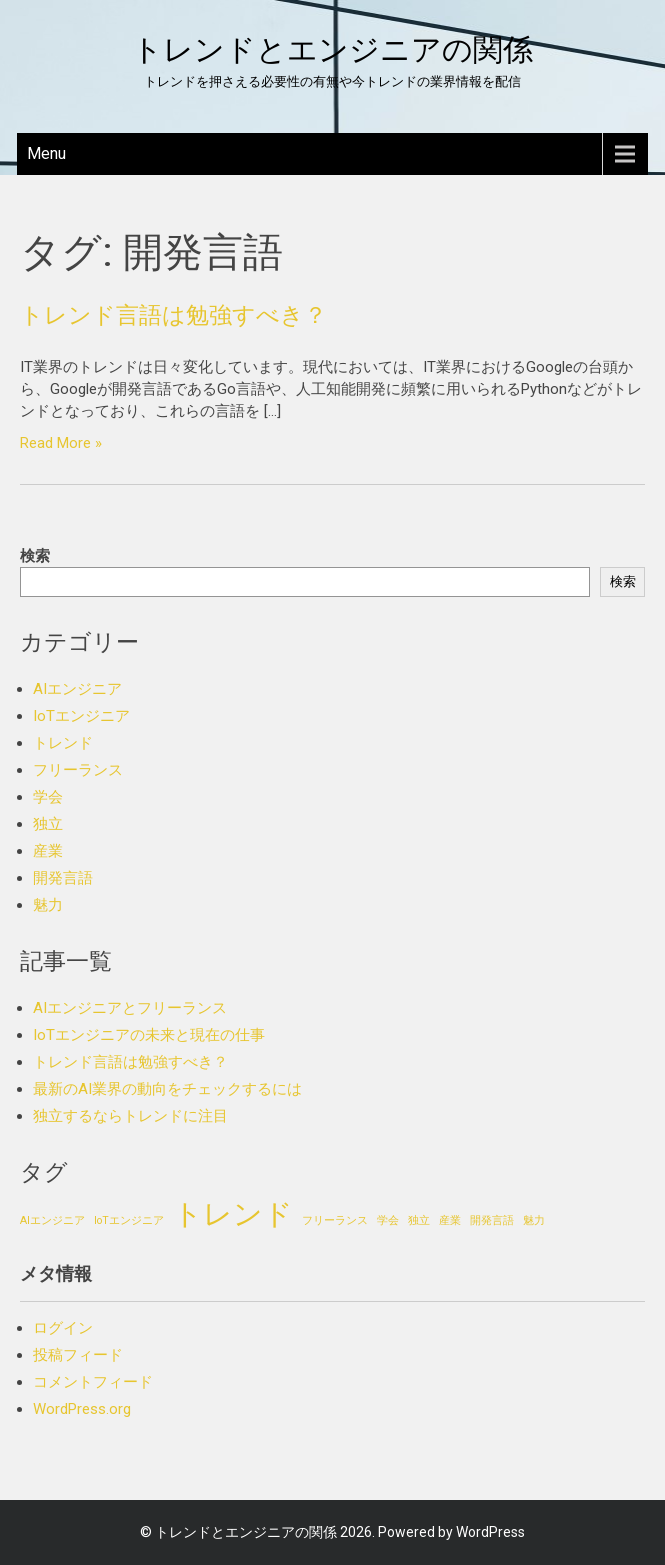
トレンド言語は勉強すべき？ (173, 315)
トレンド (63, 743)
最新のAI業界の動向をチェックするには (167, 1089)
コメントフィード (93, 1382)
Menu (46, 153)
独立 (48, 824)
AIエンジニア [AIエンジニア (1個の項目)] (52, 1220)
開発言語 (63, 878)
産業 (48, 851)
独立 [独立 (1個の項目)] (419, 1220)
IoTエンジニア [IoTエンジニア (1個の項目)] (129, 1220)
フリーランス (78, 770)
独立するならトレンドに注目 (130, 1116)
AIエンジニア (77, 689)
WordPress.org (82, 1409)
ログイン (63, 1328)
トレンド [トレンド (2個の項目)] (233, 1214)
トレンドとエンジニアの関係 (332, 49)
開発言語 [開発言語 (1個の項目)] (492, 1220)
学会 (48, 797)
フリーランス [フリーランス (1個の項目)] (335, 1220)
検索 (35, 556)
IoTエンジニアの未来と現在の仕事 (149, 1035)
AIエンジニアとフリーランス (130, 1008)
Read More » (61, 443)
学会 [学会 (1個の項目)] (388, 1220)
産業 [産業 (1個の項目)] (450, 1220)
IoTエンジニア (81, 716)
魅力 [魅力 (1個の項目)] (534, 1220)
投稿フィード (78, 1355)
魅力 (48, 905)
